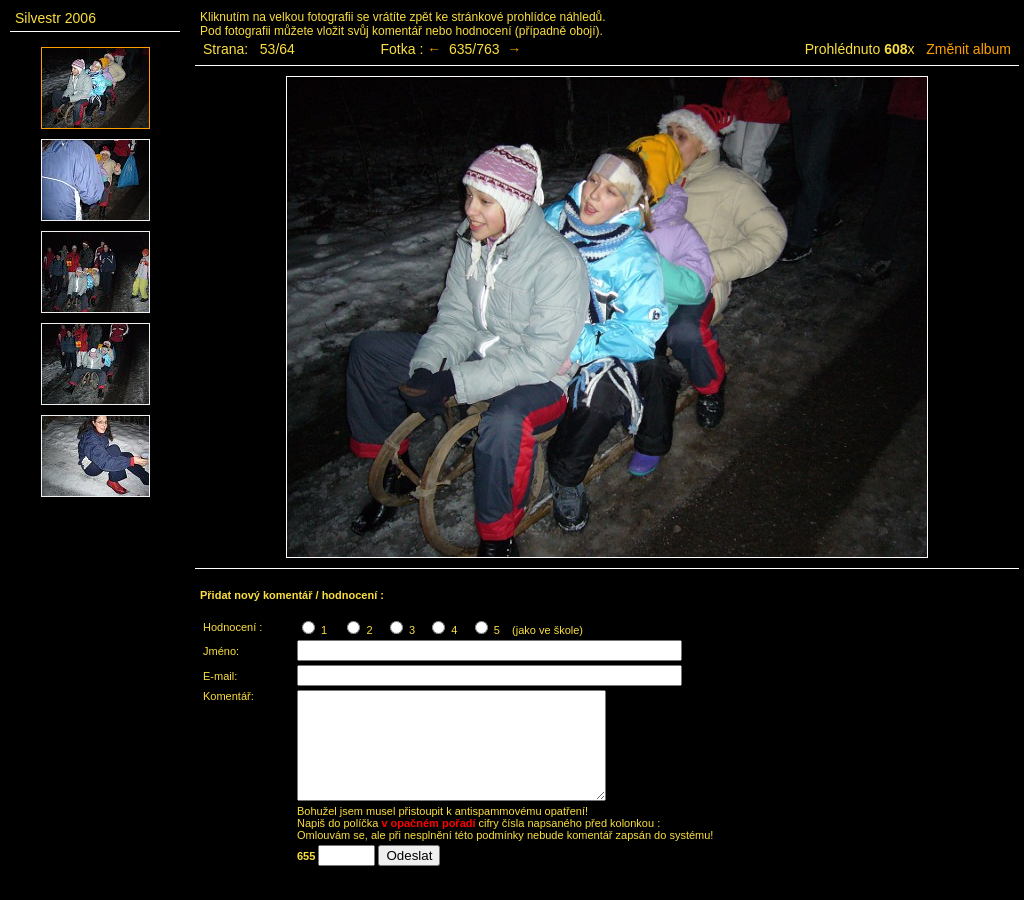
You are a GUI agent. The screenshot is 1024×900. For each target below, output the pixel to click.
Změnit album (968, 49)
